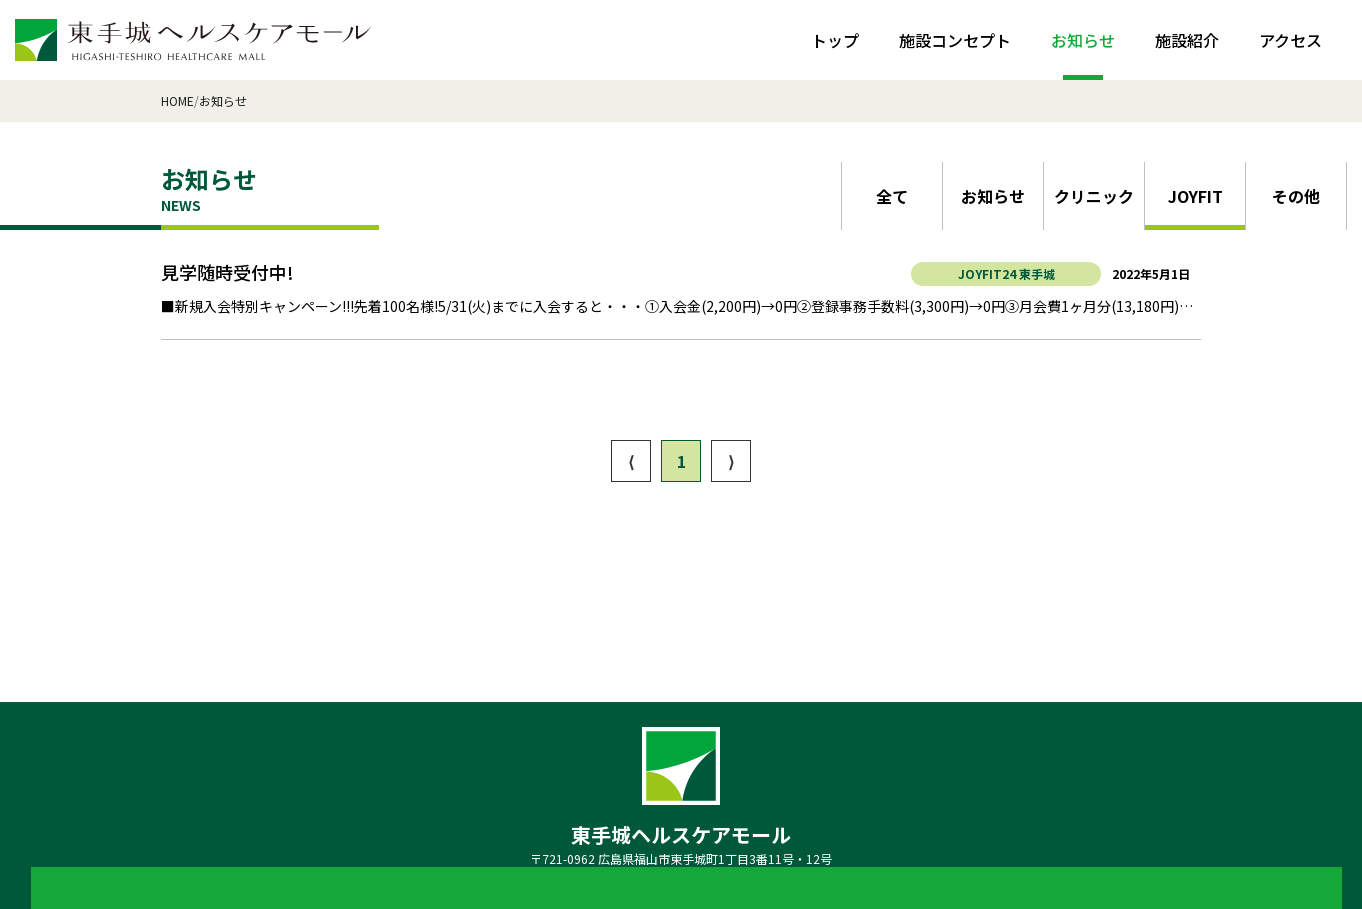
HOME (177, 100)
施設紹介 (1187, 40)
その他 (1296, 196)
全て (892, 196)
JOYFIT (1195, 196)
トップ (835, 40)
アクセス (1290, 40)
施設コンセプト (955, 40)
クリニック (1094, 196)
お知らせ (1083, 40)
